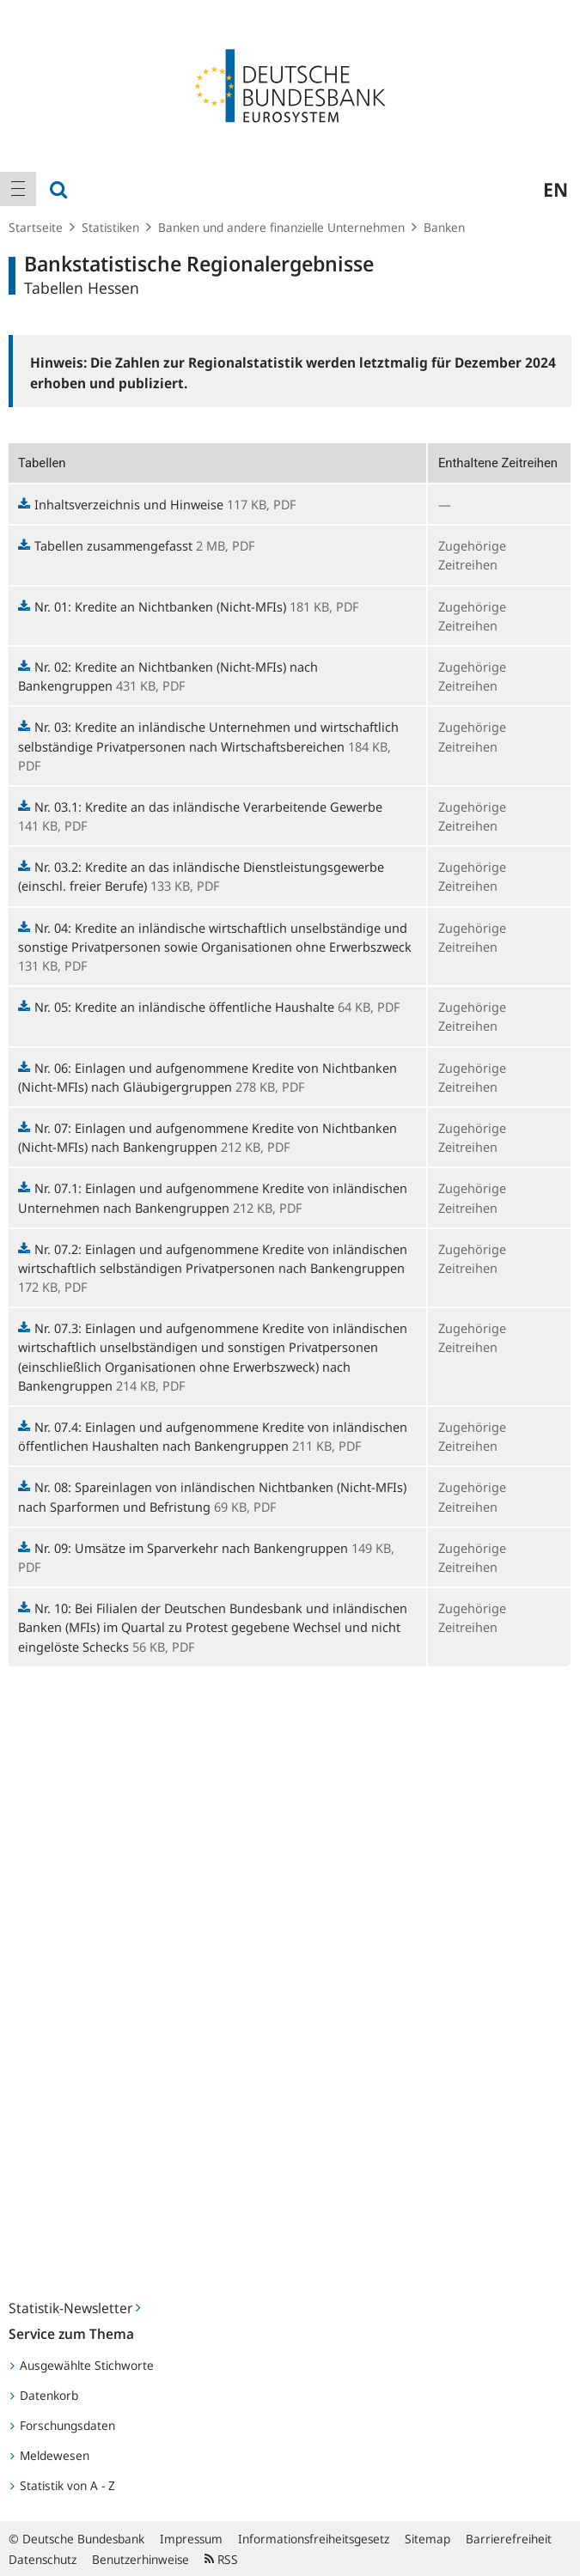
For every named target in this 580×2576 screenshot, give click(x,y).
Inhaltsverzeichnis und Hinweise (120, 504)
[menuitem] (18, 189)
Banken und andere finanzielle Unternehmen (281, 227)
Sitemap (427, 2538)
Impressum (191, 2538)
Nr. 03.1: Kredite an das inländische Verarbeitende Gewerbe (200, 806)
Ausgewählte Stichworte (82, 2365)
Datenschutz (42, 2559)
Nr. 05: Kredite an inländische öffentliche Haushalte (176, 1006)
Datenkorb (44, 2395)
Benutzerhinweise (140, 2559)
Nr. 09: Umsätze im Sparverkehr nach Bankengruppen (183, 1547)
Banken (444, 227)
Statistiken (110, 227)
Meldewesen (49, 2455)
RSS (221, 2559)
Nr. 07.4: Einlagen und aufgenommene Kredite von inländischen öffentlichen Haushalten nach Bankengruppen (212, 1436)
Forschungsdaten (62, 2425)
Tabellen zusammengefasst (105, 545)
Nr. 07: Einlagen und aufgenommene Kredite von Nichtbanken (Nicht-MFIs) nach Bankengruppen (207, 1137)
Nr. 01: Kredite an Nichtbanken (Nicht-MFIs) (152, 606)
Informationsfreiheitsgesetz (313, 2538)
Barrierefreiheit (509, 2538)
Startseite (36, 227)
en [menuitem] (555, 189)
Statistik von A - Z (62, 2485)
